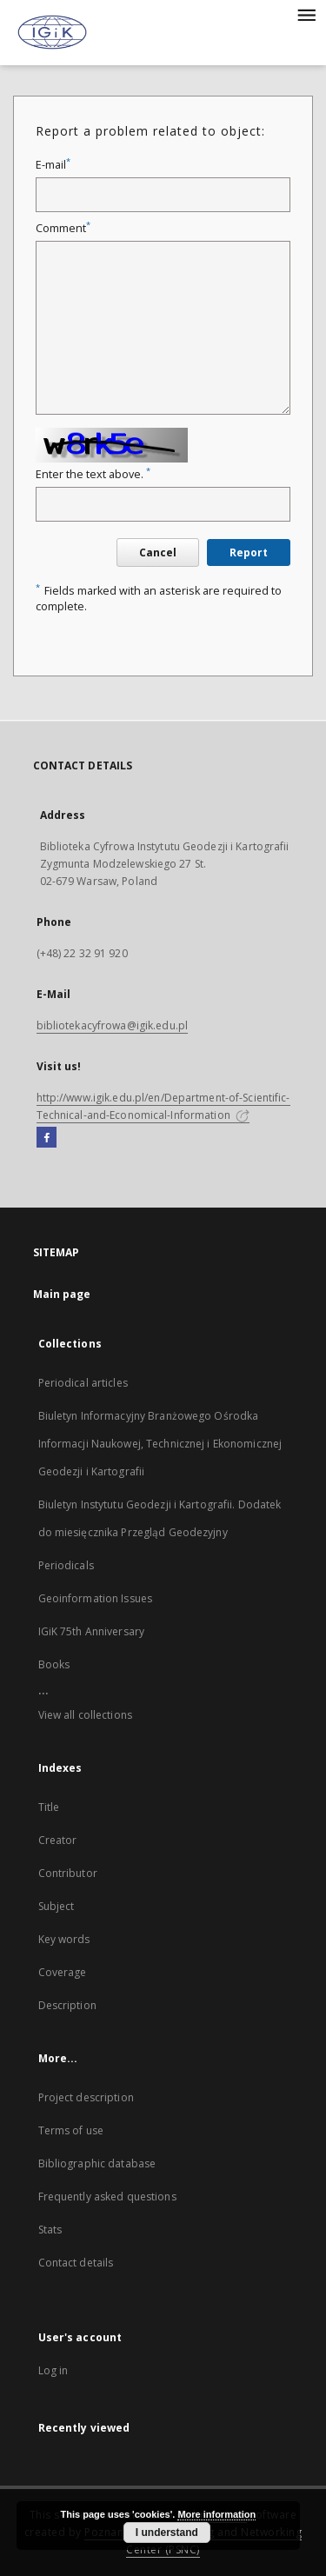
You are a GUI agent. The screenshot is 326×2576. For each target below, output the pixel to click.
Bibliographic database (97, 2163)
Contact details (76, 2262)
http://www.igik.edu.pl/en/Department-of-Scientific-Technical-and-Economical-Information (163, 1106)
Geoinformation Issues (95, 1598)
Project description (86, 2097)
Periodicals (66, 1565)
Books (54, 1664)
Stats (50, 2229)
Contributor (67, 1873)
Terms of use (70, 2130)
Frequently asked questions (107, 2196)
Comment (63, 228)
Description (67, 2005)
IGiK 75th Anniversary (91, 1631)
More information (216, 2514)
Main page (62, 1294)
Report (249, 552)
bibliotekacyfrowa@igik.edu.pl (112, 1025)
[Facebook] (47, 1138)
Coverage (62, 1972)
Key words (64, 1939)
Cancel (157, 552)
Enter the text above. (93, 474)
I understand (167, 2532)
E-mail (53, 164)
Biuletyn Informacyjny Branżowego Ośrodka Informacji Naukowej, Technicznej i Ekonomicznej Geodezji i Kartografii (160, 1443)
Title (49, 1807)
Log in (53, 2370)
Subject (56, 1906)
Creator (57, 1840)
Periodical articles (83, 1382)
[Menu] (306, 14)
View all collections (85, 1714)
